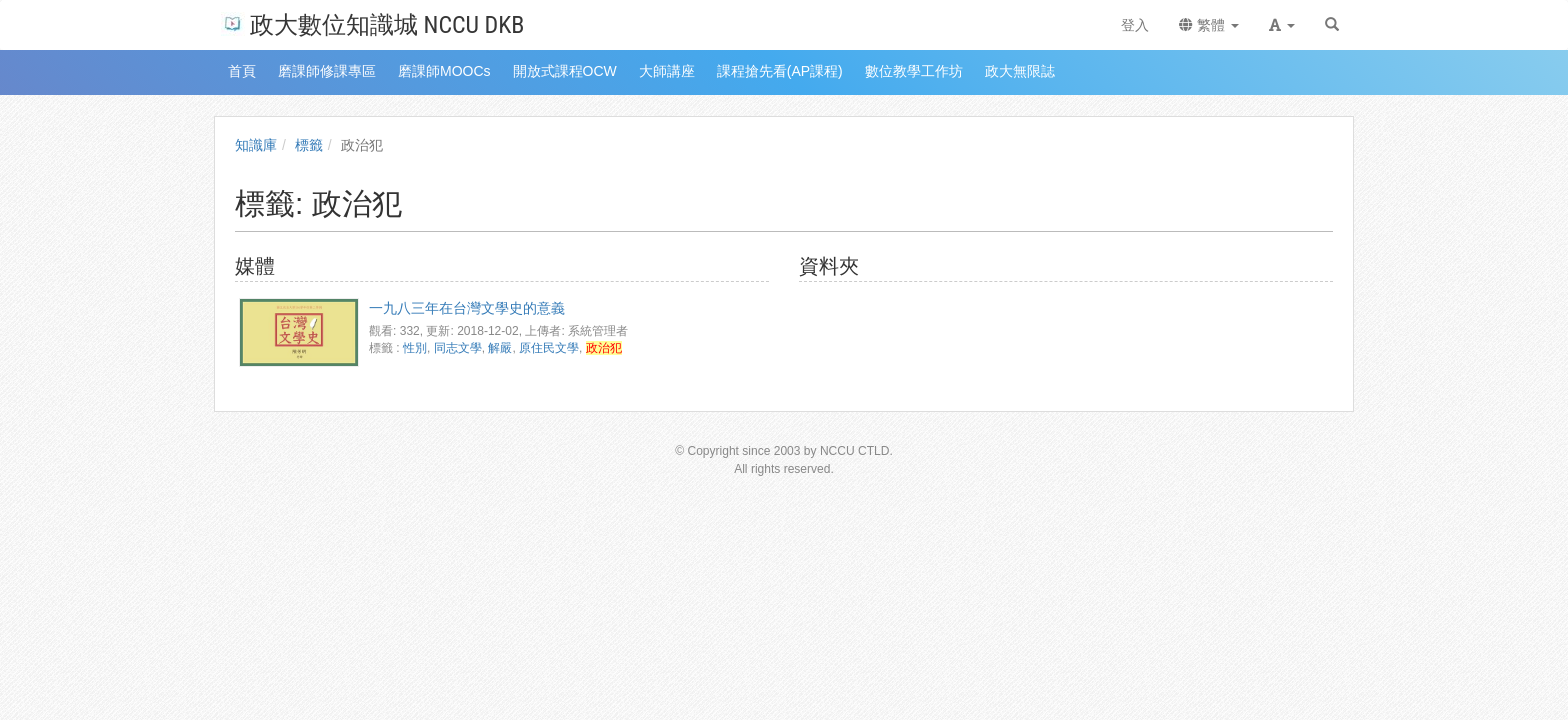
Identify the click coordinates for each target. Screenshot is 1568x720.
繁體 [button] (1209, 25)
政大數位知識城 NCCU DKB (372, 23)
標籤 (309, 145)
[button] (1282, 25)
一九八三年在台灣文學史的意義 (467, 308)
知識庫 (256, 145)
